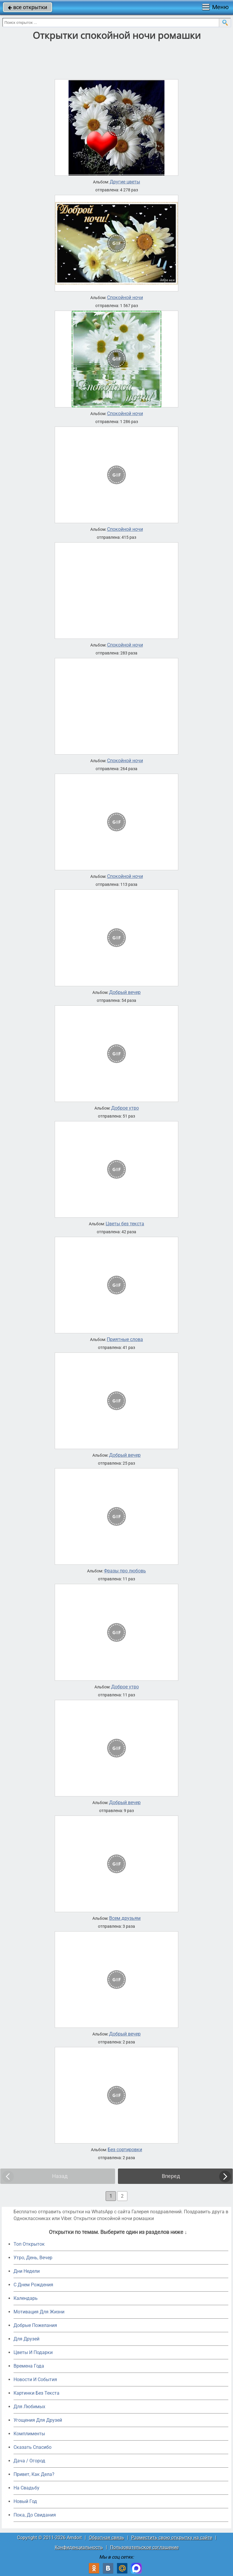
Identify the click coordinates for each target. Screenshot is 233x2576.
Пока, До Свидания (35, 2515)
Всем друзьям (125, 1918)
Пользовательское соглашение (144, 2547)
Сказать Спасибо (32, 2447)
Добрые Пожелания (35, 2325)
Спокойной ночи (125, 297)
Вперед (171, 2176)
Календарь (26, 2298)
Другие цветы (125, 182)
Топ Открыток (29, 2244)
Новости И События (35, 2379)
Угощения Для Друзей (38, 2420)
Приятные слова (125, 1339)
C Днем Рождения (33, 2284)
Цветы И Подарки (33, 2352)
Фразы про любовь (125, 1571)
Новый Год (25, 2501)
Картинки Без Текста (36, 2393)
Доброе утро (125, 1108)
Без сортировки (125, 2149)
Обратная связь (106, 2537)
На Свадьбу (26, 2488)
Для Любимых (29, 2406)
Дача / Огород (29, 2461)
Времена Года (29, 2366)
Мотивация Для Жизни (39, 2312)
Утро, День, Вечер (33, 2257)
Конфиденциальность (79, 2547)
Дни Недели (27, 2271)
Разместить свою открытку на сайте (171, 2537)
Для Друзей (26, 2339)
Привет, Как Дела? (34, 2474)
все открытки (27, 7)
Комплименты (29, 2433)
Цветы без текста (125, 1223)
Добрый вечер (125, 992)
